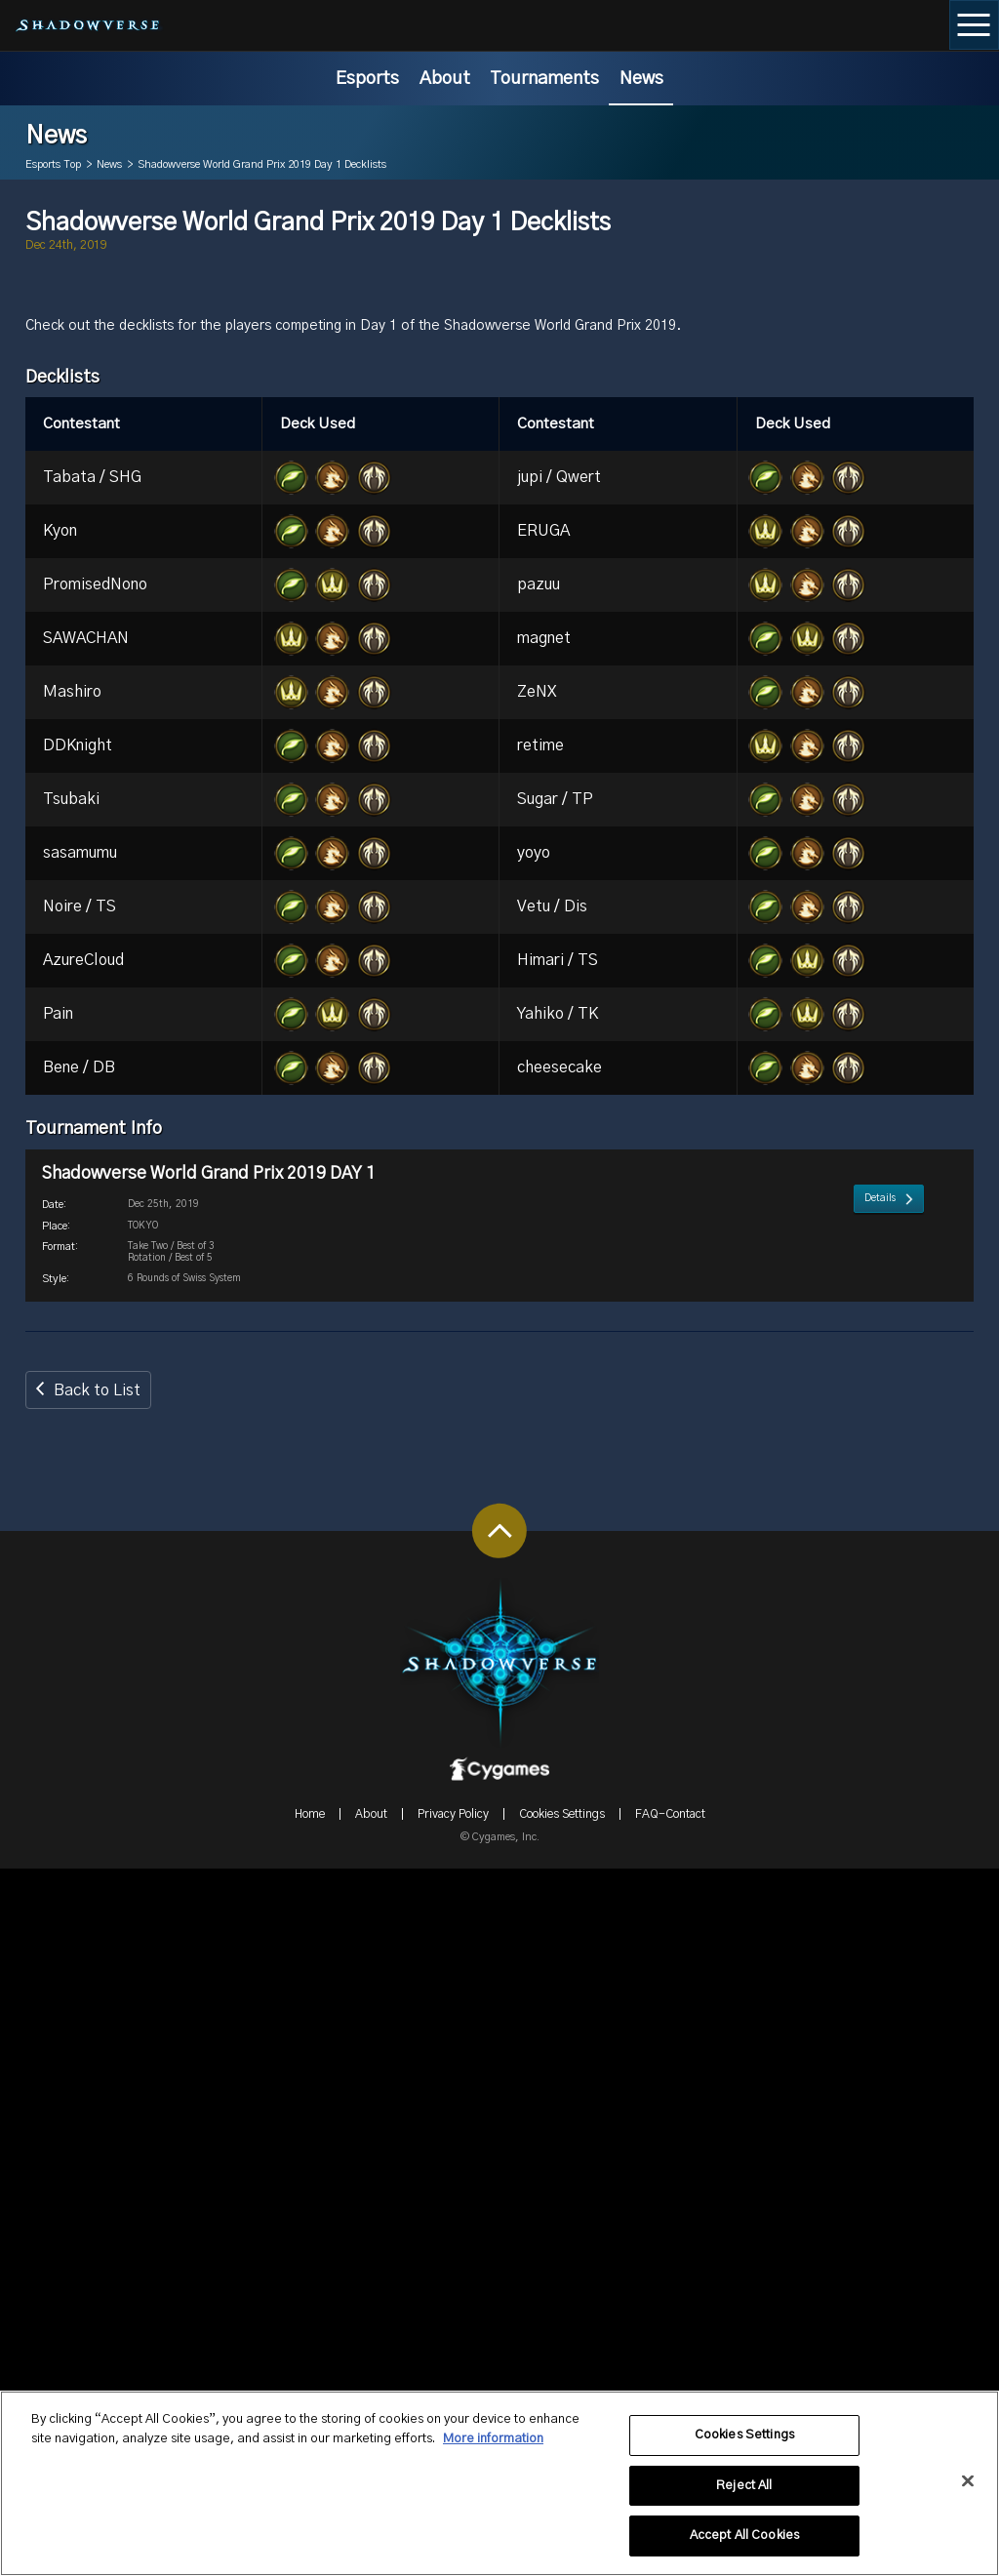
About (445, 78)
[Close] (967, 2490)
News (641, 78)
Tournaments (544, 78)
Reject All (744, 2494)
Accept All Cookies (744, 2545)
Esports (367, 78)
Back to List (97, 2098)
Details (880, 1978)
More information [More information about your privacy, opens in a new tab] (493, 2447)
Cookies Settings (744, 2443)
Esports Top (53, 164)
